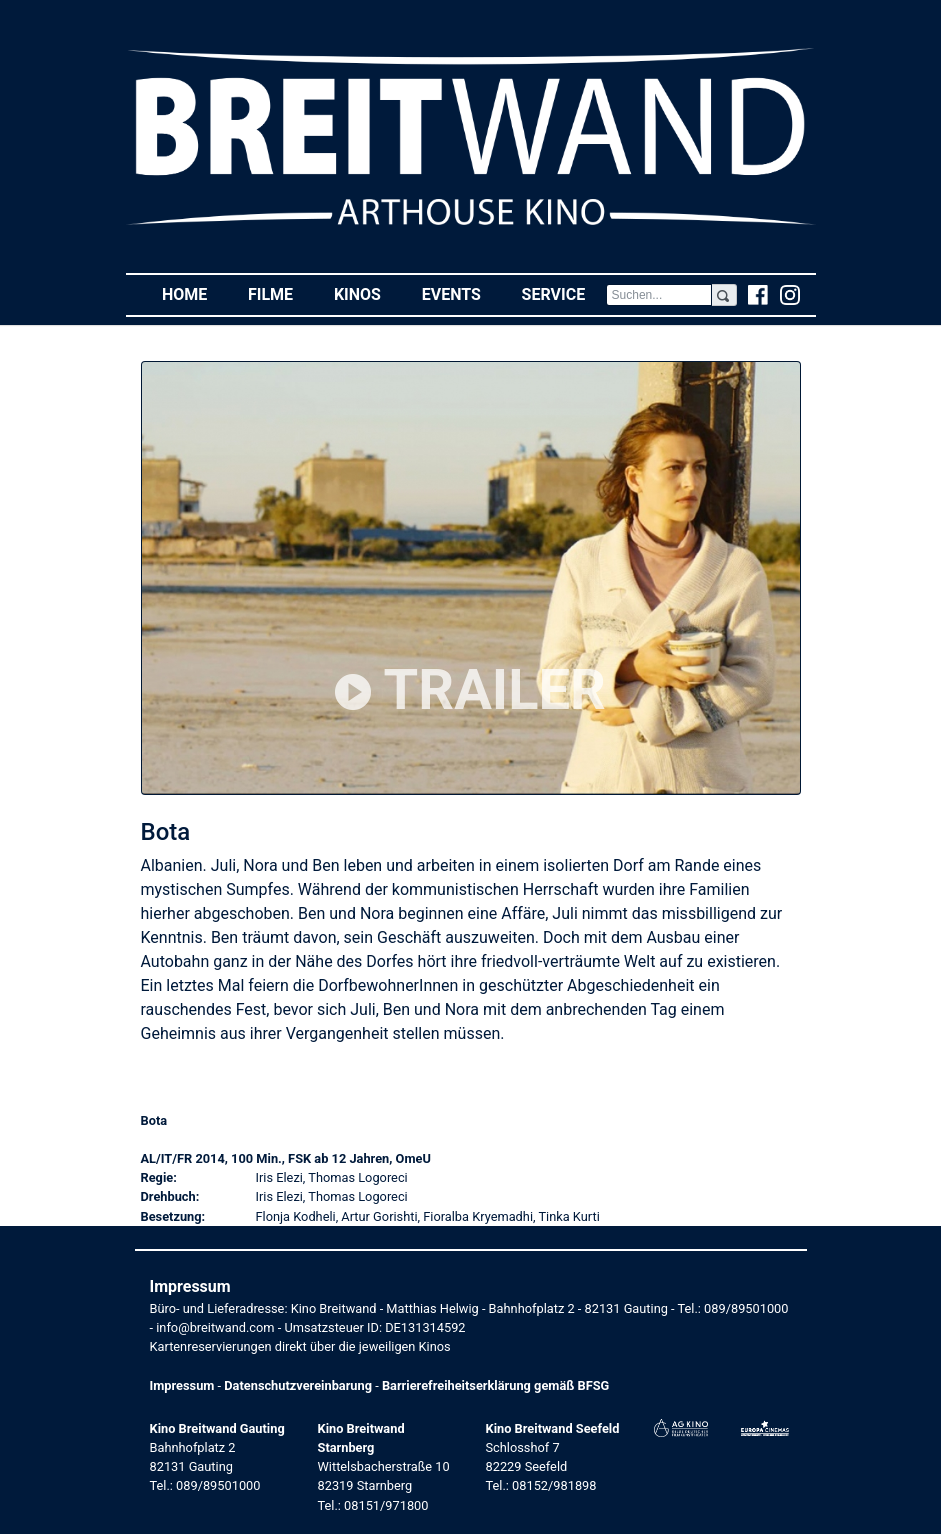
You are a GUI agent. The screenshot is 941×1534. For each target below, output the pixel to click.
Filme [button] (281, 293)
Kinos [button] (367, 293)
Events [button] (462, 293)
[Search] (659, 295)
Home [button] (195, 293)
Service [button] (564, 293)
